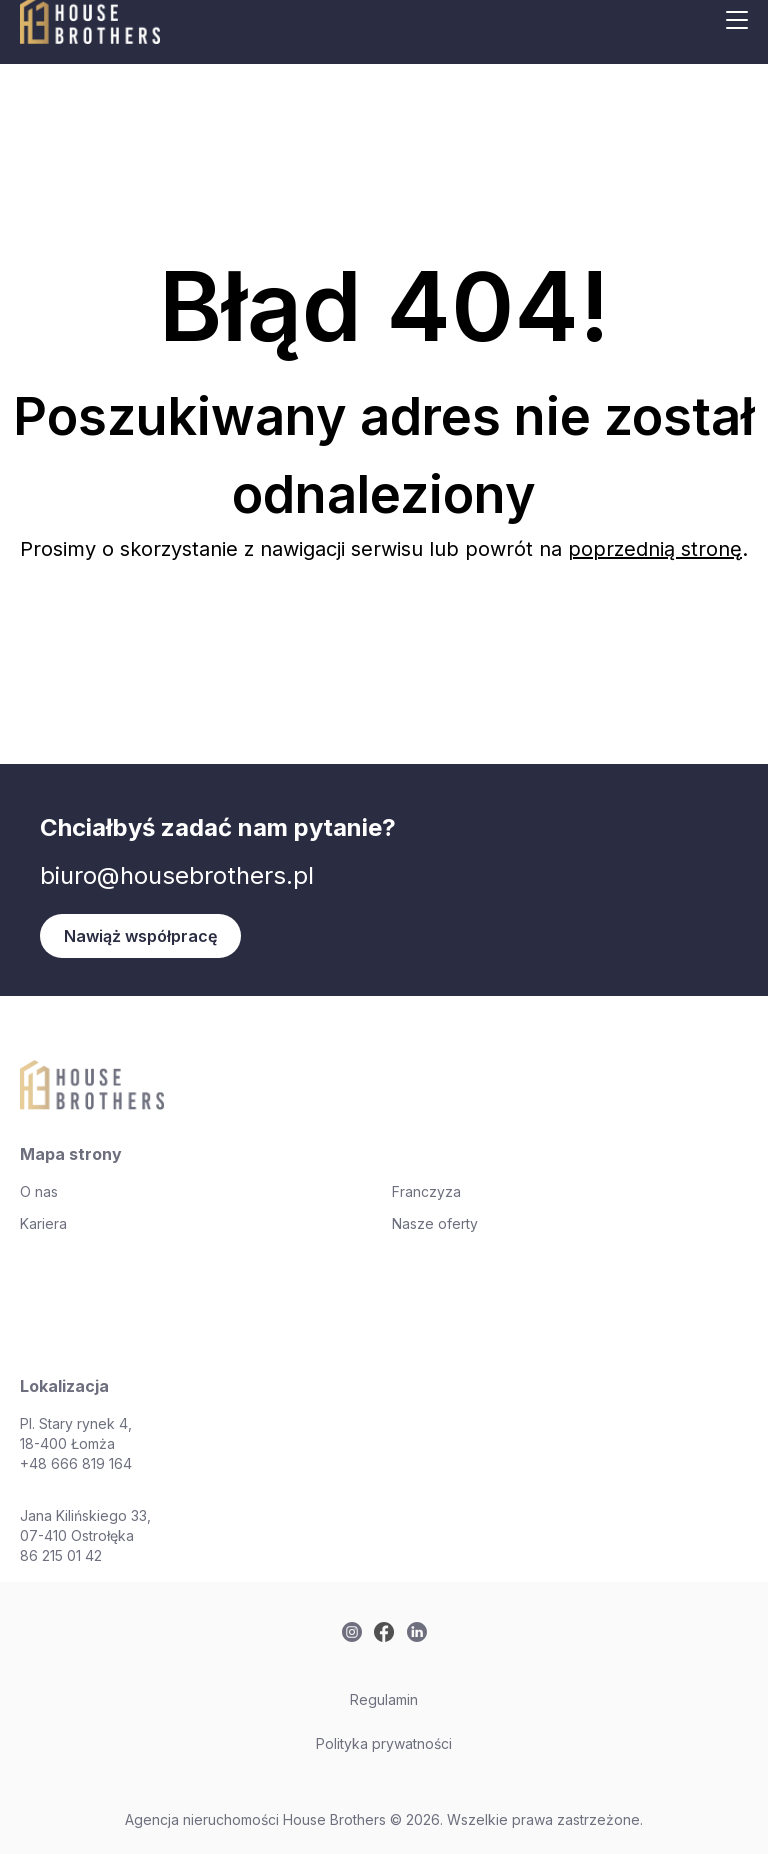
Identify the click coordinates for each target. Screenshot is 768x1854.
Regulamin (384, 1699)
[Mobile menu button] (737, 20)
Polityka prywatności (384, 1743)
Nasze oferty (435, 1223)
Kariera (43, 1223)
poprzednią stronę (655, 549)
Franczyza (426, 1191)
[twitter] (352, 1632)
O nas (39, 1191)
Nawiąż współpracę (140, 936)
